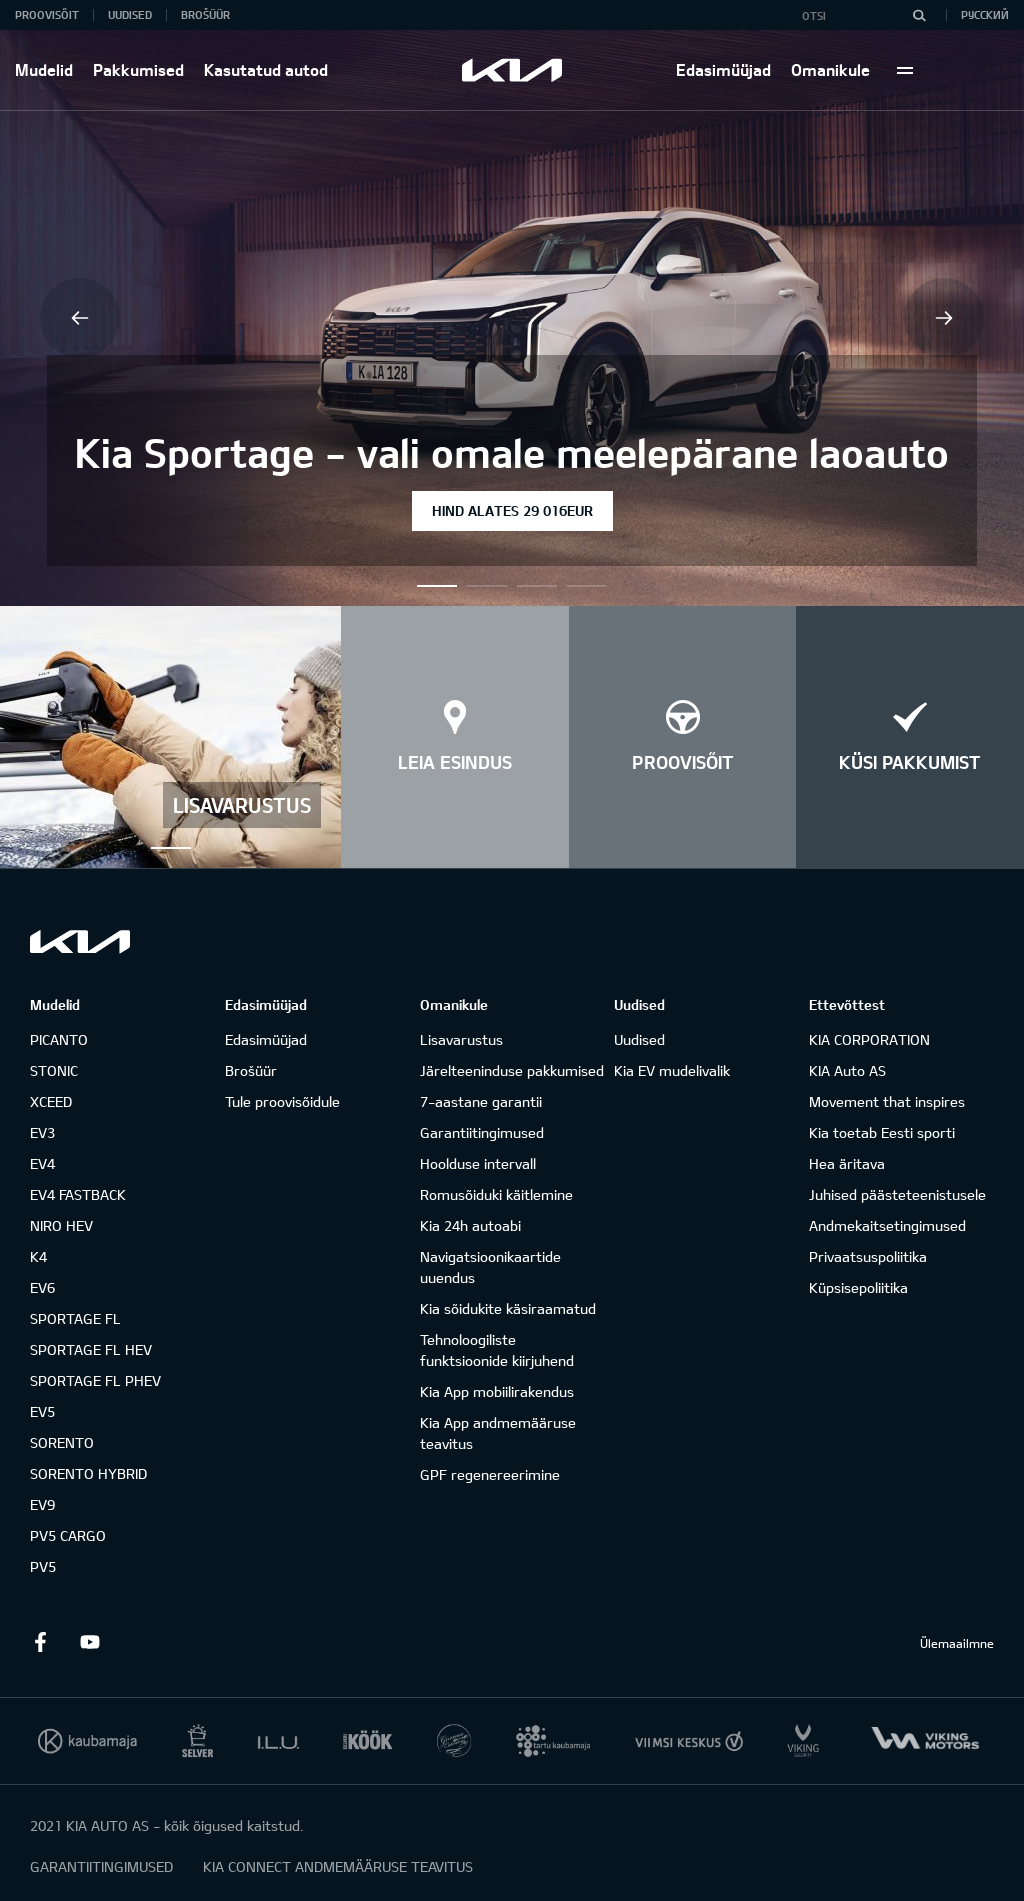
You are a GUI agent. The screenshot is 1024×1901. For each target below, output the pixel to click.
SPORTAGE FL (75, 1318)
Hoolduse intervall (478, 1163)
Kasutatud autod (266, 69)
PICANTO (59, 1039)
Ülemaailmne (957, 1643)
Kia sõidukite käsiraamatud (508, 1308)
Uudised (130, 14)
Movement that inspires (887, 1101)
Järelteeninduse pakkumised (512, 1070)
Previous (80, 318)
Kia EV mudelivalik (672, 1070)
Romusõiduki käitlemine (496, 1194)
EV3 (42, 1132)
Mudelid (44, 69)
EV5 (42, 1411)
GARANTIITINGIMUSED (101, 1866)
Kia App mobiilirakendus (497, 1391)
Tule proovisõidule (282, 1101)
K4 (38, 1256)
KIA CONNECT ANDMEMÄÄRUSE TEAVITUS (338, 1866)
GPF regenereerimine (490, 1474)
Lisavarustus (461, 1039)
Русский (985, 14)
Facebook (40, 1642)
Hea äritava (847, 1163)
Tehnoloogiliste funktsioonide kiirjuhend (497, 1350)
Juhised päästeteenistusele (897, 1194)
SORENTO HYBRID (88, 1473)
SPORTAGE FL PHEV (95, 1380)
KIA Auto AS (847, 1070)
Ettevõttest (847, 1004)
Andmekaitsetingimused (887, 1225)
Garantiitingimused (482, 1132)
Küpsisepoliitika (858, 1287)
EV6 (42, 1287)
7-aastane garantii (481, 1101)
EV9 (42, 1504)
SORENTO (62, 1442)
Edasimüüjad (723, 69)
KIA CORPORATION (869, 1039)
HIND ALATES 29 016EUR (512, 510)
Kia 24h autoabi (470, 1225)
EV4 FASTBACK (78, 1194)
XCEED (51, 1101)
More (905, 70)
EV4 (42, 1163)
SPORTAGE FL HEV (91, 1349)
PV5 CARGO (68, 1535)
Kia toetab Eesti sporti (882, 1132)
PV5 (43, 1566)
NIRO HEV (61, 1225)
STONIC (54, 1070)
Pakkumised (138, 69)
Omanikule (830, 69)
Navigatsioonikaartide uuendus (490, 1267)
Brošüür (205, 14)
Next (944, 318)
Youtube (90, 1642)
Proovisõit (47, 14)
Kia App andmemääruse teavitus (498, 1433)
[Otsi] (919, 15)
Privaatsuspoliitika (868, 1256)
